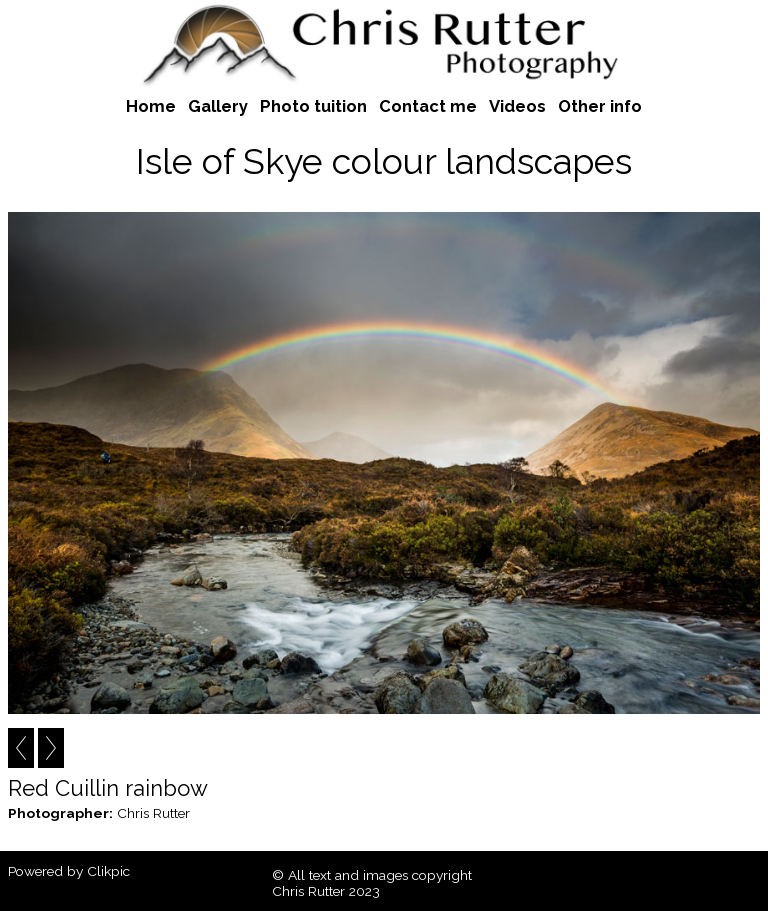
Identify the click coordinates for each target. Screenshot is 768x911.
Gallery (218, 106)
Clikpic (108, 871)
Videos (517, 106)
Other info (600, 106)
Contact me (428, 106)
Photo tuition (313, 106)
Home (151, 106)
